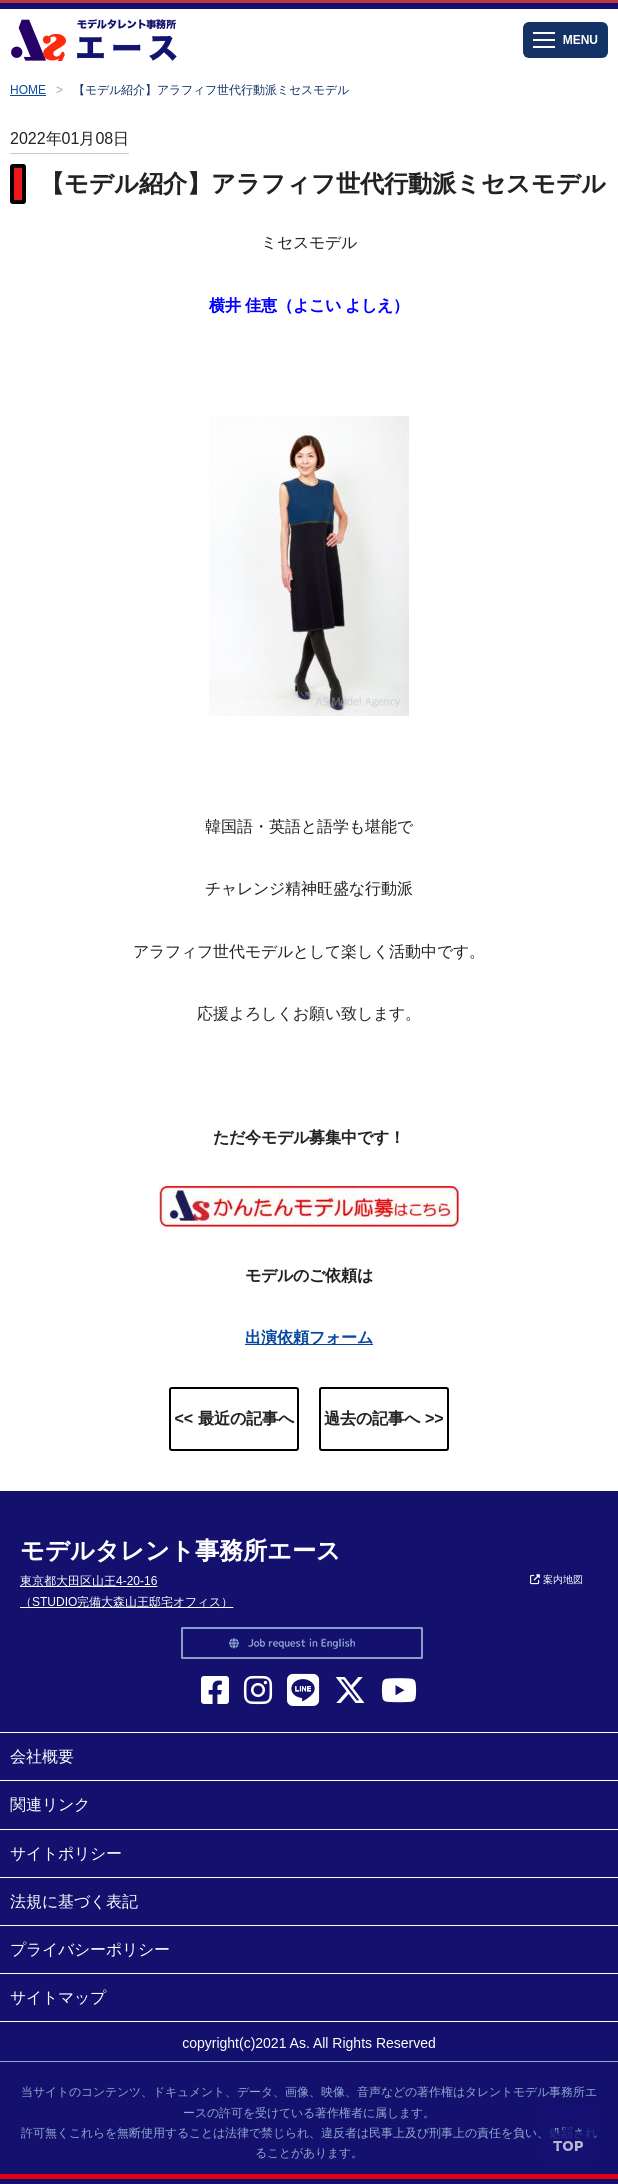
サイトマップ (58, 1997)
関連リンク (50, 1804)
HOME (28, 90)
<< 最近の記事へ (233, 1418)
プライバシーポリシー (90, 1949)
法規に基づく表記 (74, 1901)
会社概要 (42, 1756)
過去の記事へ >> (383, 1418)
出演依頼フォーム (309, 1337)
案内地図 (556, 1579)
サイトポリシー (66, 1853)
